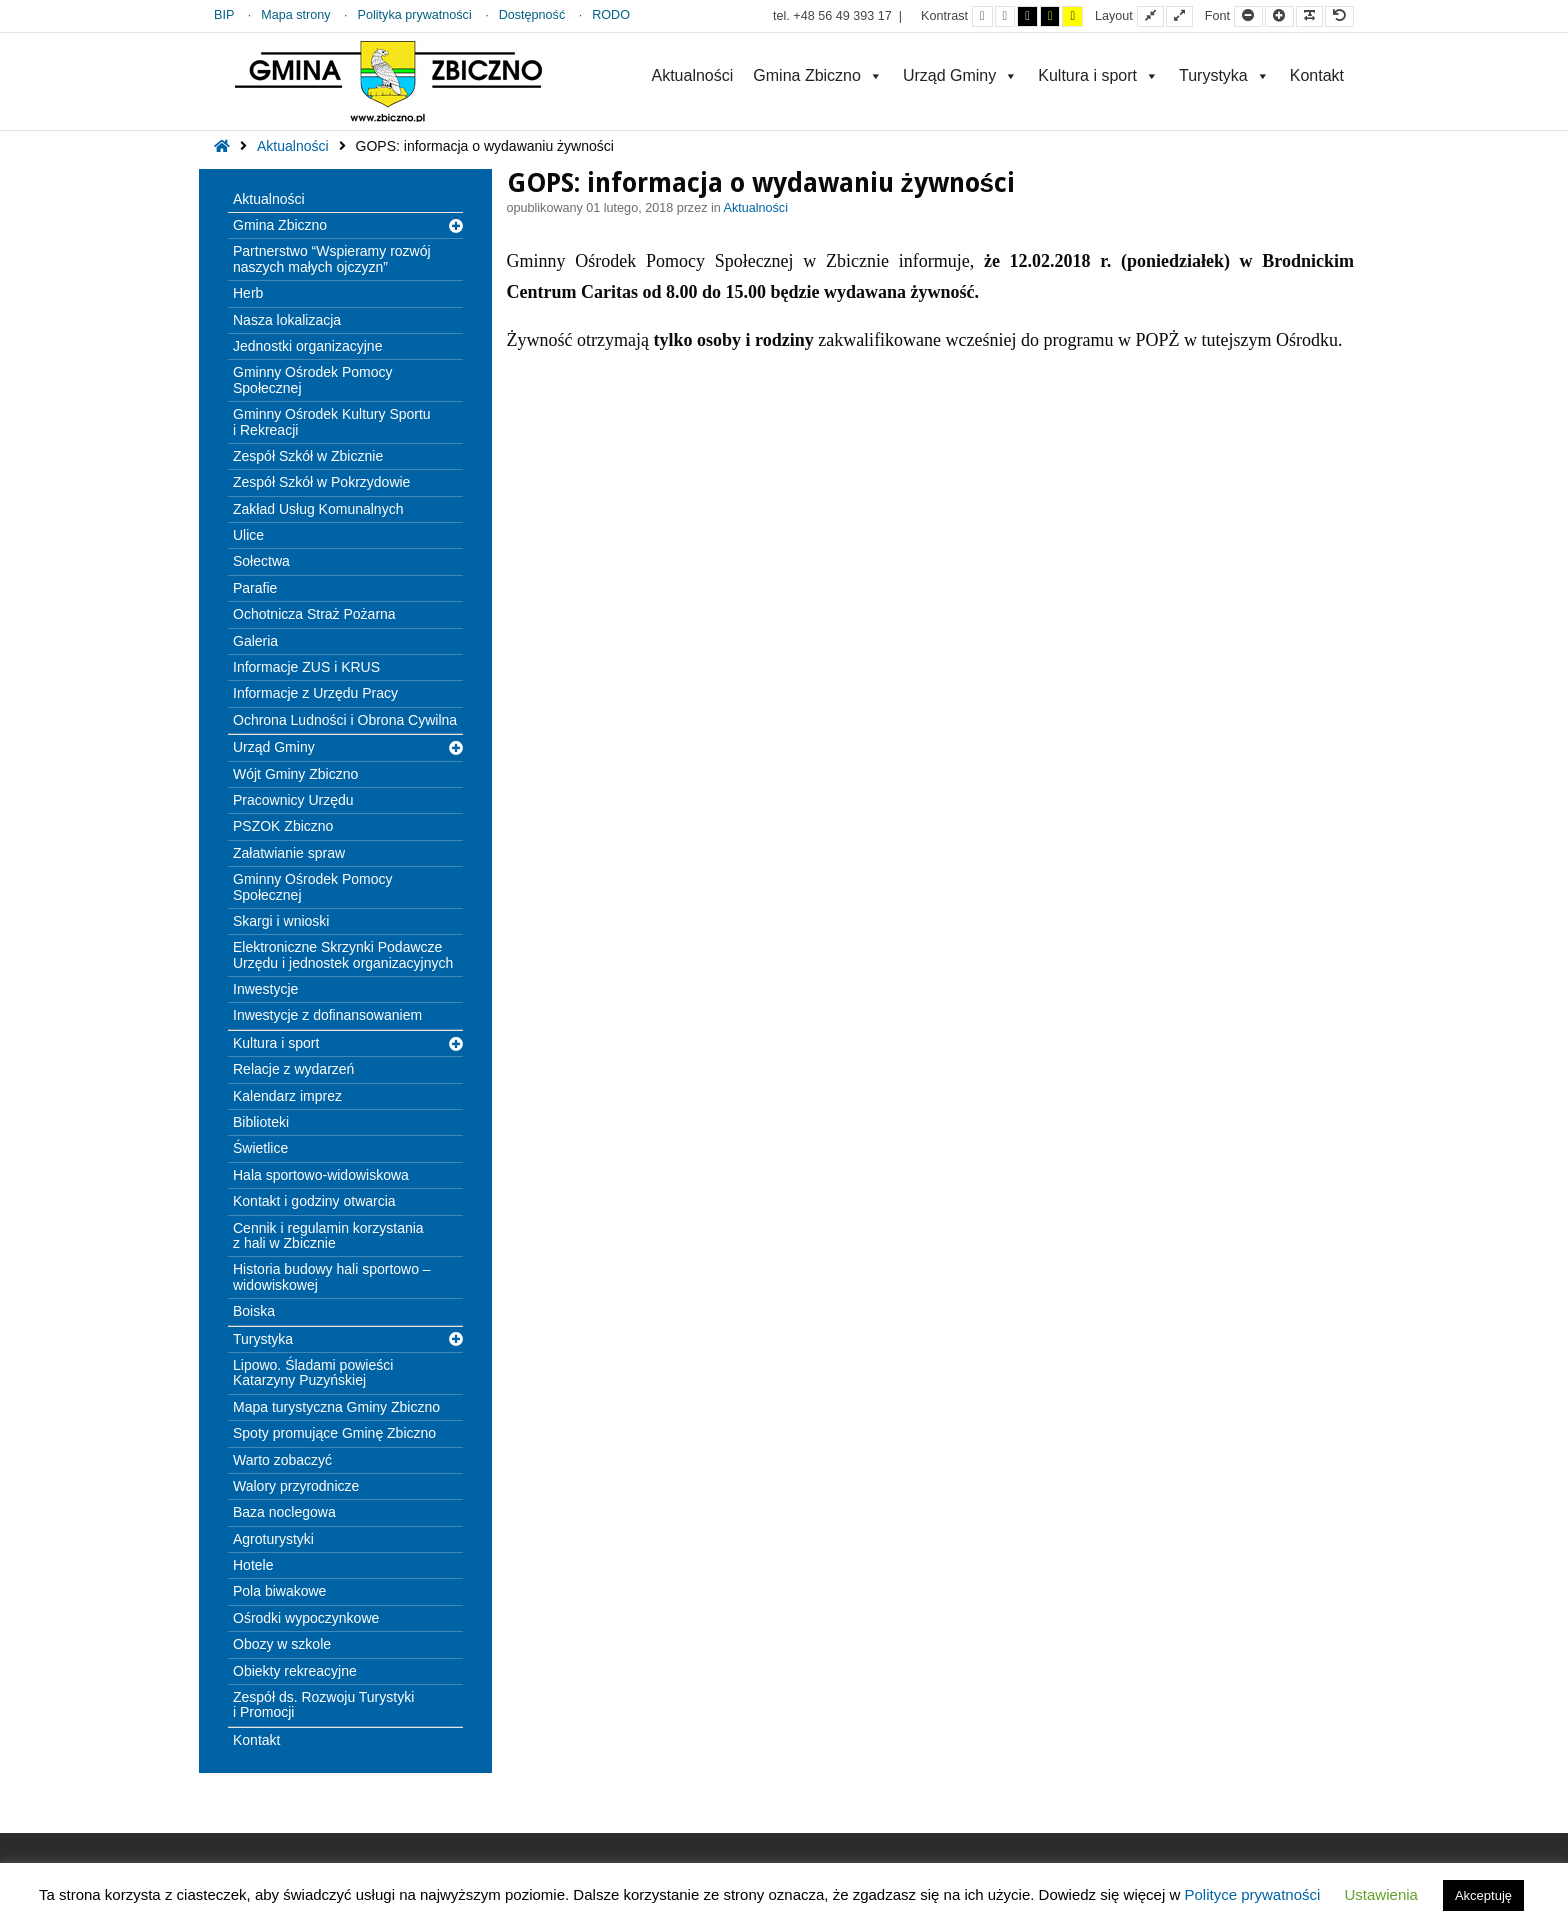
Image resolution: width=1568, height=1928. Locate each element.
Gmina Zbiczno (818, 75)
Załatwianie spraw (289, 853)
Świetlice (260, 1148)
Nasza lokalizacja (287, 320)
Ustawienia (1381, 1894)
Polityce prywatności (1252, 1894)
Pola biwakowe (279, 1591)
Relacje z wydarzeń (293, 1069)
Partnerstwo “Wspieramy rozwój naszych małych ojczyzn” (332, 258)
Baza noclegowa (284, 1512)
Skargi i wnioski (281, 921)
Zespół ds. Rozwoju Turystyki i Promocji (323, 1704)
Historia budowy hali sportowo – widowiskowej (332, 1276)
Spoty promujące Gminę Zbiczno (334, 1433)
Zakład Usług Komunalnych (318, 509)
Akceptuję (1483, 1895)
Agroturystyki (273, 1539)
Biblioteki (261, 1122)
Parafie (255, 588)
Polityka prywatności (415, 15)
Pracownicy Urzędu (293, 800)
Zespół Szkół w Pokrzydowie (321, 482)
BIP (224, 15)
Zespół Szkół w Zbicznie (308, 456)
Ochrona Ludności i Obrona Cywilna (345, 720)
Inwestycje (265, 989)
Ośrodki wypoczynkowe (306, 1618)
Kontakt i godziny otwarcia (314, 1201)
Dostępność (532, 15)
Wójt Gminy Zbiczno (295, 774)
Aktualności (692, 75)
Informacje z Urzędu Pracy (315, 693)
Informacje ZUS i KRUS (306, 667)
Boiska (254, 1311)
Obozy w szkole (282, 1644)
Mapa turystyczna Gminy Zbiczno (336, 1407)
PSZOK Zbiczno (283, 826)
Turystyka (1224, 75)
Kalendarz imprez (287, 1096)
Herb (248, 293)
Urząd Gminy (960, 75)
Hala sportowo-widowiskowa (321, 1175)
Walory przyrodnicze (296, 1486)
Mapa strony (295, 15)
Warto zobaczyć (282, 1460)
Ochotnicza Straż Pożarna (314, 614)
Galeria (255, 641)
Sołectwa (261, 561)
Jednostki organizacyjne (307, 346)
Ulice (248, 535)
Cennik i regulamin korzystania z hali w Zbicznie (328, 1235)
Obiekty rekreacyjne (295, 1671)
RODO (611, 15)
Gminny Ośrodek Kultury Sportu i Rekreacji (332, 421)
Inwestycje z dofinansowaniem (327, 1015)
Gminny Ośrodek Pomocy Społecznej (313, 379)
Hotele (253, 1565)
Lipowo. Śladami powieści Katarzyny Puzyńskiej (313, 1372)
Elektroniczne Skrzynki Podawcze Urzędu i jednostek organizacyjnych (343, 954)
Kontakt (1317, 75)
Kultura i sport (1098, 75)
